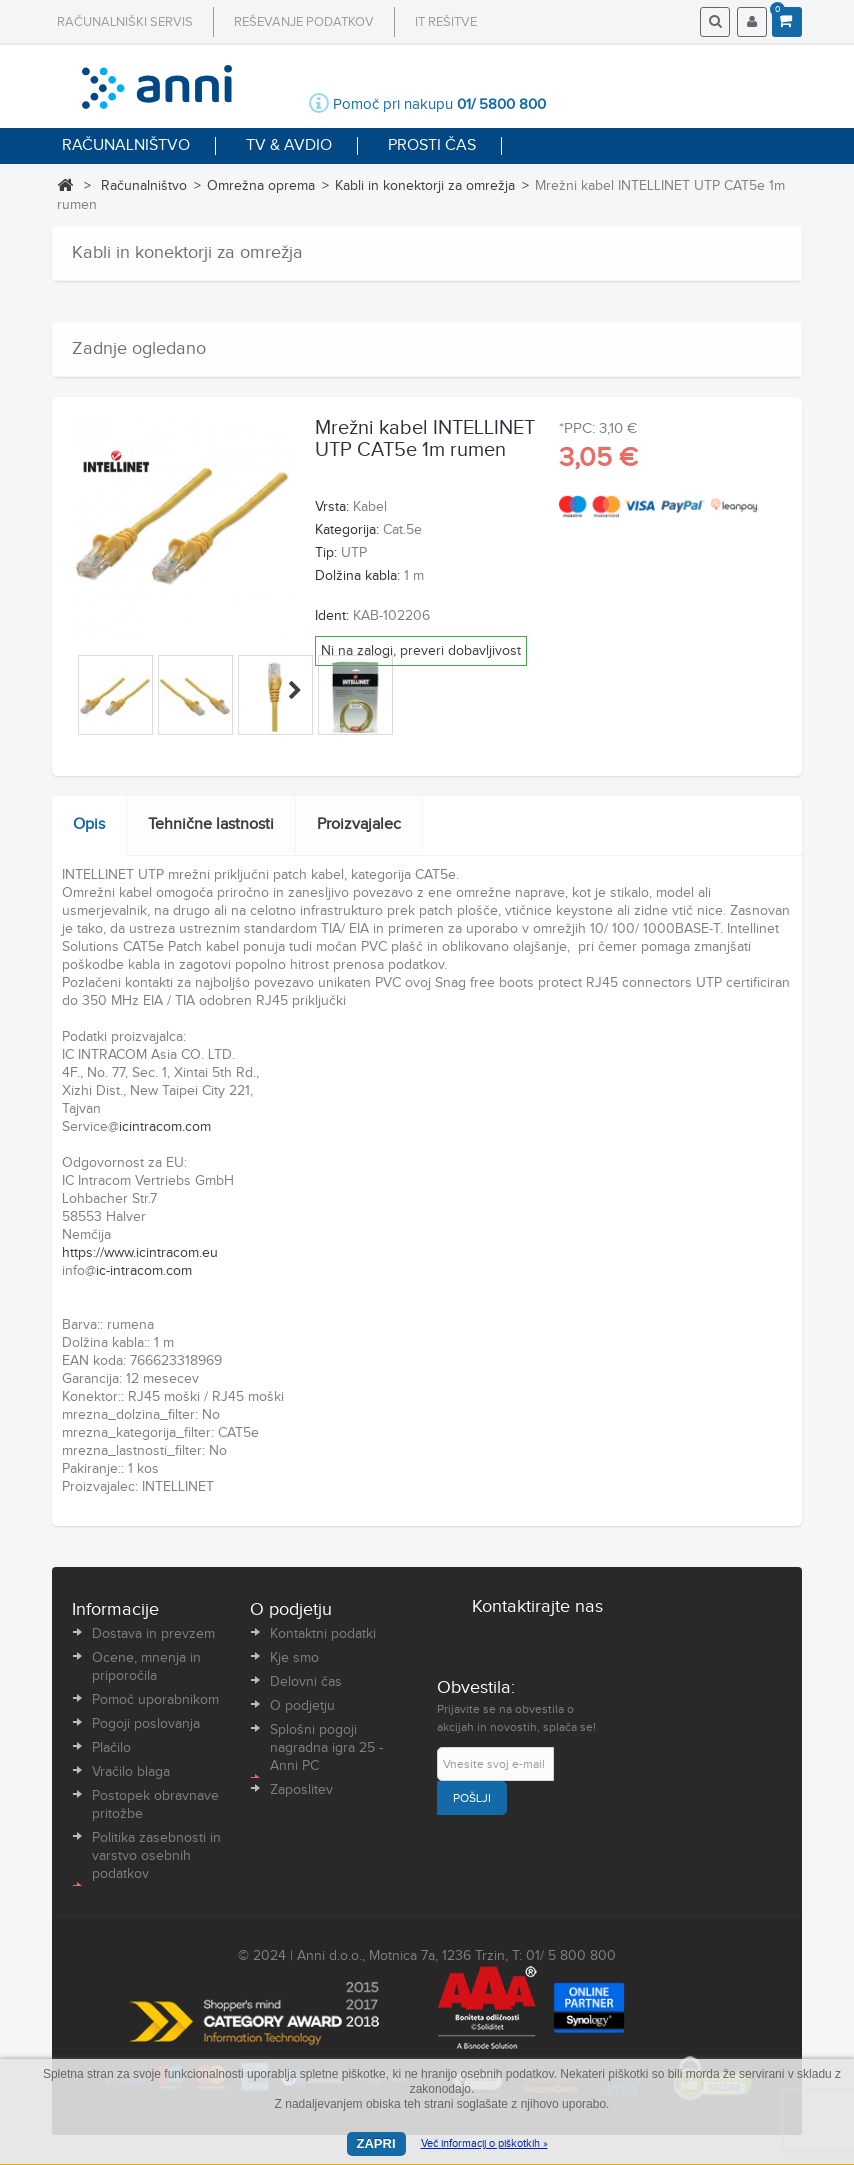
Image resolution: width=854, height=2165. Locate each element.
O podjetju (302, 1706)
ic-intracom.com (144, 1271)
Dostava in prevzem (153, 1634)
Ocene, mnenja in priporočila (146, 1667)
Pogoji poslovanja (146, 1724)
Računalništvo (144, 186)
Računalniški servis (125, 22)
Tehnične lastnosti (211, 824)
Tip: (326, 553)
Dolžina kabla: (357, 576)
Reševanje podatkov (304, 22)
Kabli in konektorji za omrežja (425, 186)
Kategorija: (347, 530)
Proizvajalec (359, 824)
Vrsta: (332, 507)
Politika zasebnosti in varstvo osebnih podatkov (156, 1856)
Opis (89, 824)
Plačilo (111, 1748)
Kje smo (294, 1658)
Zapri (376, 2143)
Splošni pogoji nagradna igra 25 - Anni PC (326, 1748)
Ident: (332, 616)
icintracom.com (165, 1127)
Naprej (295, 690)
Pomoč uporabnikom (155, 1700)
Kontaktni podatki (323, 1634)
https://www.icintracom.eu (140, 1253)
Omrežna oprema (261, 186)
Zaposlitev (301, 1790)
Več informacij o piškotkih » (484, 2143)
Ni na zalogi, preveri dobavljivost (421, 651)
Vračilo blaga (131, 1772)
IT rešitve (446, 22)
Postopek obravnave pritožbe (155, 1805)
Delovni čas (306, 1682)
